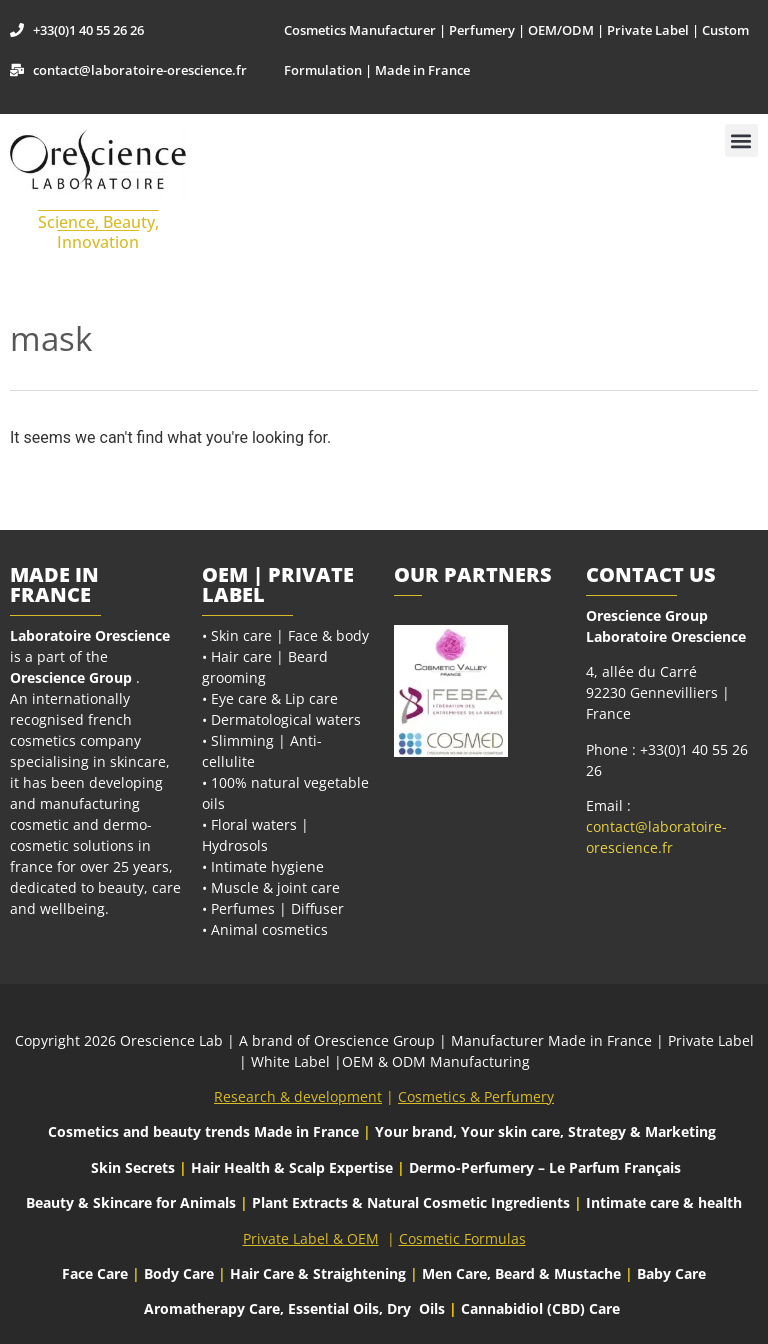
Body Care (179, 1273)
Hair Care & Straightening (320, 1273)
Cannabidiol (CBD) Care (540, 1308)
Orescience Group (71, 677)
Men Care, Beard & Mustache (521, 1273)
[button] (741, 140)
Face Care (97, 1273)
